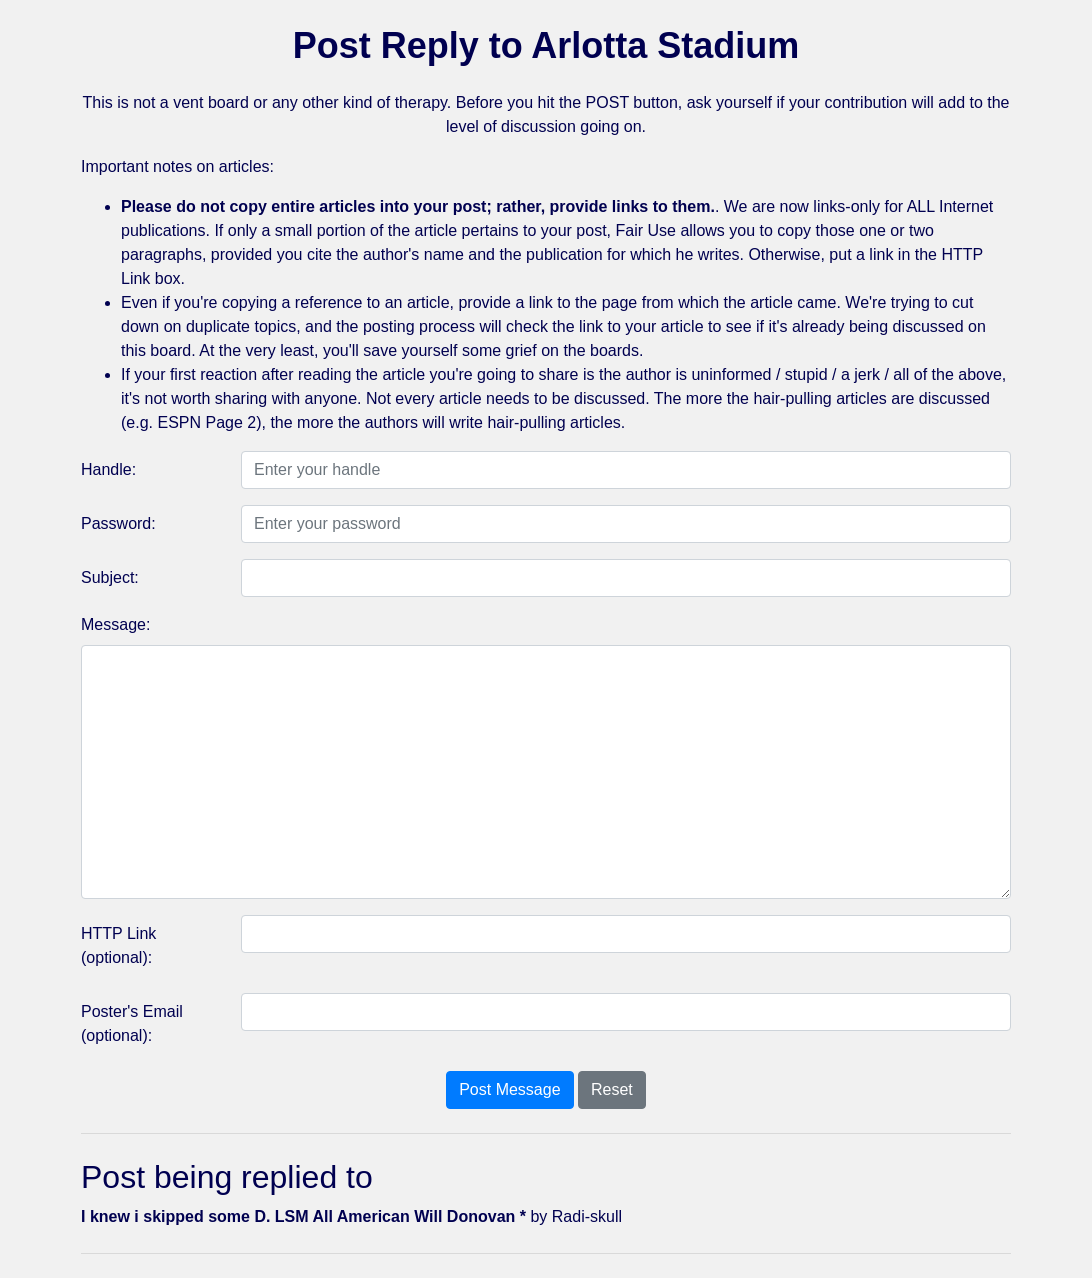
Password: (118, 523)
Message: (115, 624)
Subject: (110, 577)
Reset (612, 1089)
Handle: (108, 469)
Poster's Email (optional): (132, 1023)
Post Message (509, 1089)
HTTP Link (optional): (118, 945)
